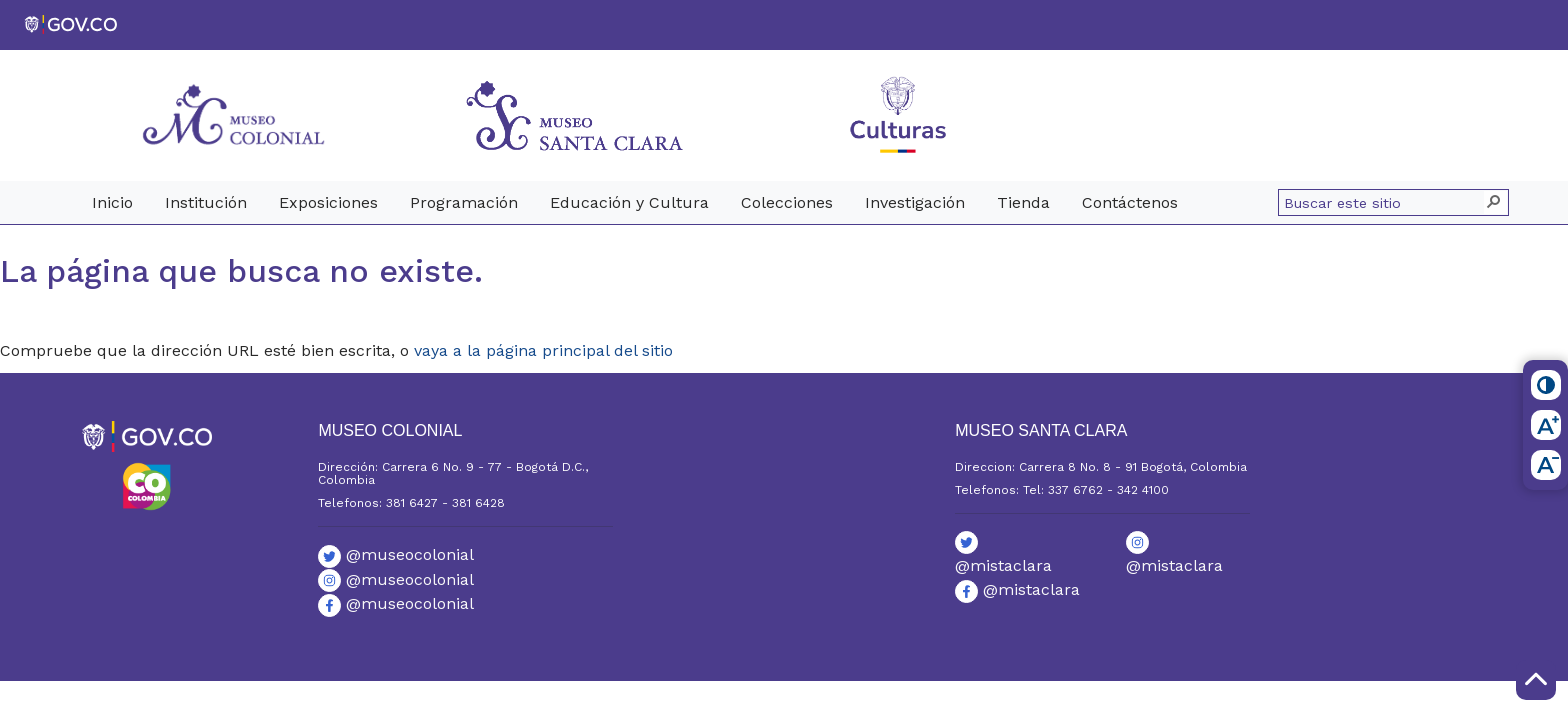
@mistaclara (1017, 589)
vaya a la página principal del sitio (543, 350)
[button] (1495, 202)
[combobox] (1384, 203)
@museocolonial (396, 554)
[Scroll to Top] (1536, 680)
